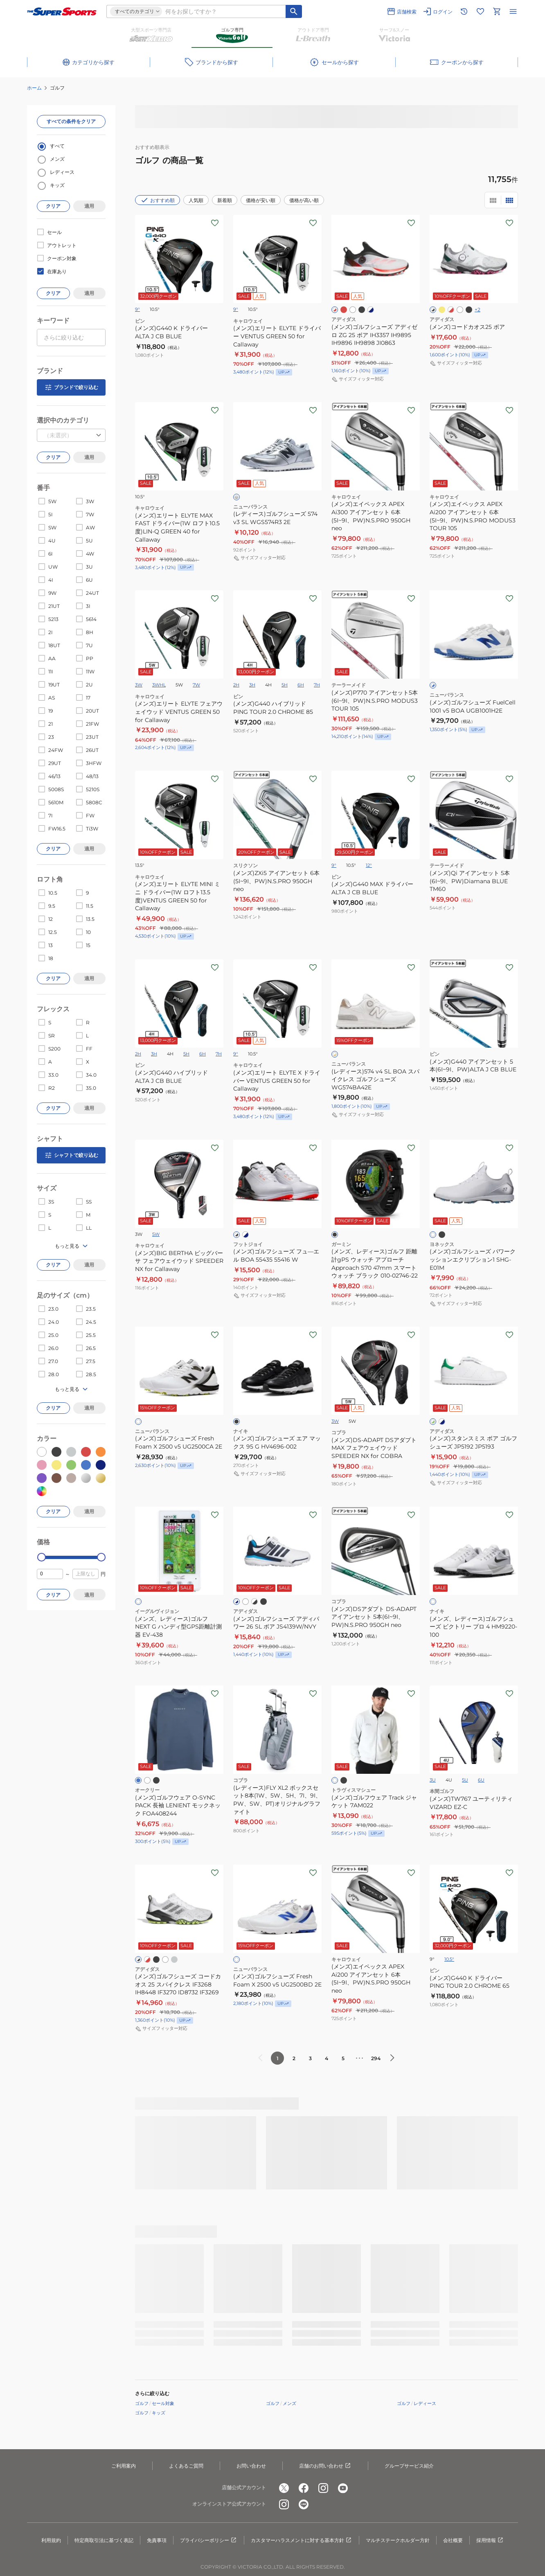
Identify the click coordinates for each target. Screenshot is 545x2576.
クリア (53, 206)
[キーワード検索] (294, 11)
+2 (477, 309)
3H (252, 685)
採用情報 (490, 2540)
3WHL (159, 685)
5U (465, 1780)
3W (138, 685)
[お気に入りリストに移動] (480, 11)
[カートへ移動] (497, 11)
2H (236, 685)
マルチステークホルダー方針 (398, 2540)
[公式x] (284, 2488)
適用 (89, 206)
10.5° (449, 1959)
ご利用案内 (123, 2466)
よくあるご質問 (186, 2466)
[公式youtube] (343, 2488)
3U (433, 1780)
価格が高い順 (304, 200)
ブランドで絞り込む (71, 387)
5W (156, 1234)
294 (376, 2058)
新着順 (224, 200)
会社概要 (453, 2540)
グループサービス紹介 (409, 2466)
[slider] (41, 1557)
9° (137, 309)
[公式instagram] (323, 2488)
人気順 (196, 200)
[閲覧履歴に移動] (464, 11)
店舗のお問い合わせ (325, 2466)
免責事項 (157, 2540)
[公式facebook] (304, 2488)
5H (285, 685)
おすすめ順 (157, 200)
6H (300, 685)
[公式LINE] (304, 2504)
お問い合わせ (251, 2466)
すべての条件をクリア (71, 121)
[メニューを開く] (513, 11)
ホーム (34, 88)
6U (481, 1780)
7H (317, 685)
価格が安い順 (260, 200)
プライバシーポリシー (208, 2540)
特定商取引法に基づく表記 (103, 2540)
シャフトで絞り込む (71, 1155)
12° (369, 865)
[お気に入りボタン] (215, 223)
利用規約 (51, 2540)
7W (196, 685)
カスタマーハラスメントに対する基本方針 (301, 2540)
